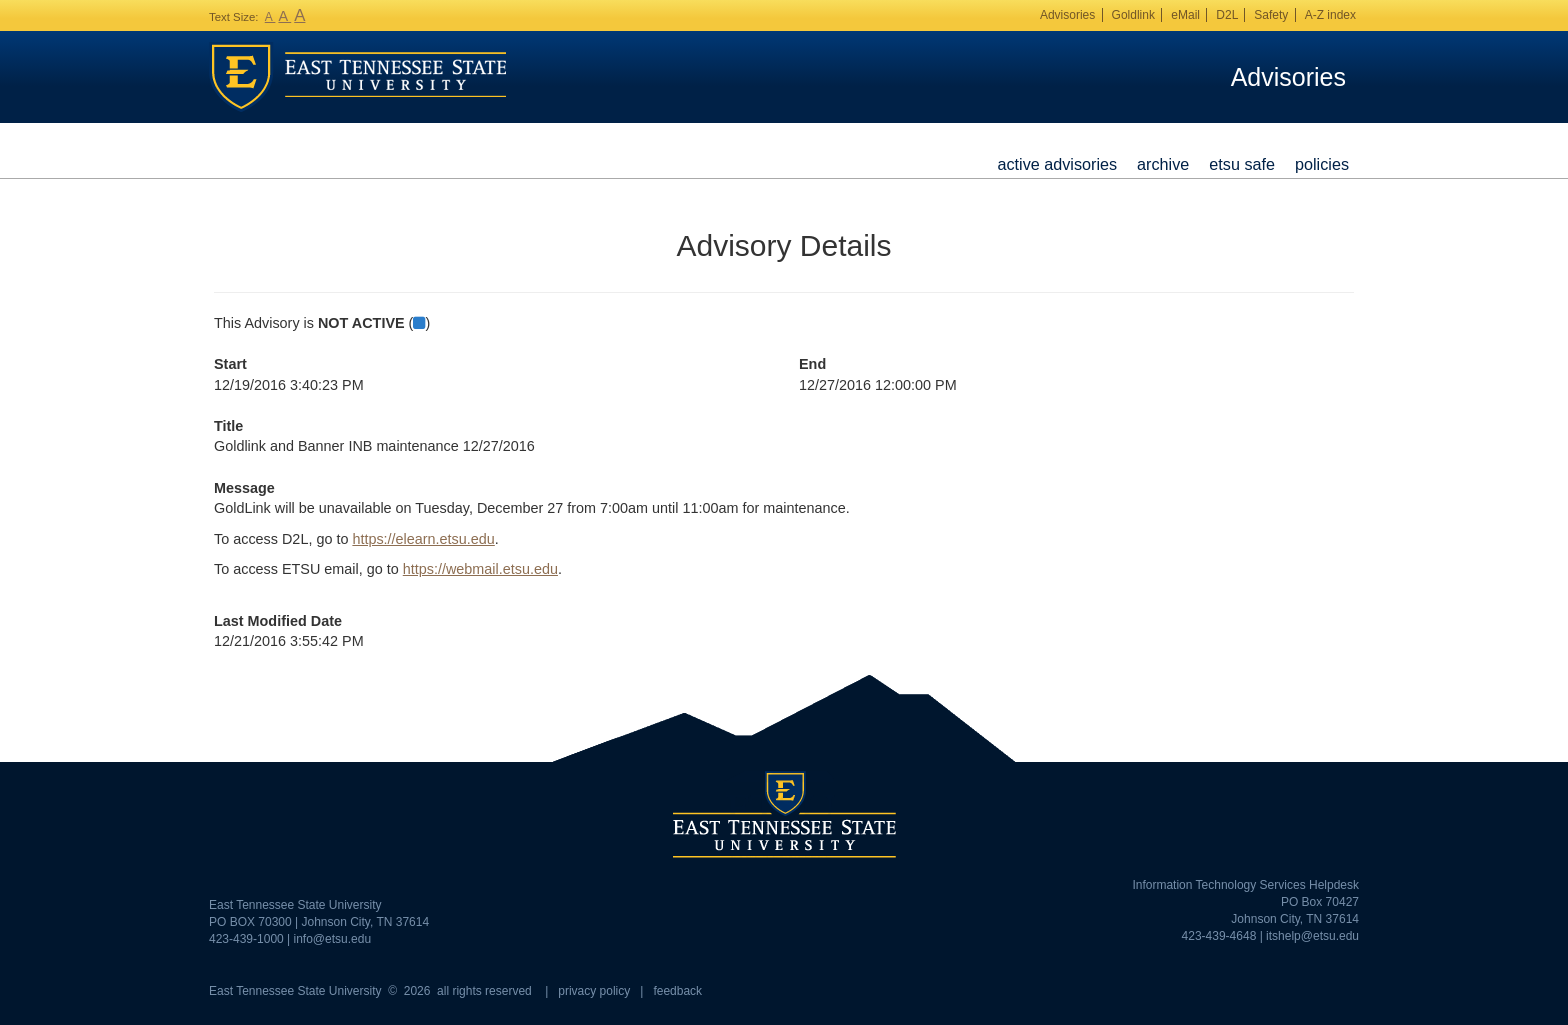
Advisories (1067, 15)
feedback (677, 991)
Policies (1322, 164)
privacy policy (594, 991)
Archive (1163, 164)
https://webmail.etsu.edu (480, 569)
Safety (1271, 15)
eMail (1185, 15)
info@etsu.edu (333, 939)
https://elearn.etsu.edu (423, 539)
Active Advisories (1057, 164)
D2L (1227, 15)
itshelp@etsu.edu (1312, 936)
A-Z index (1330, 15)
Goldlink (1133, 15)
